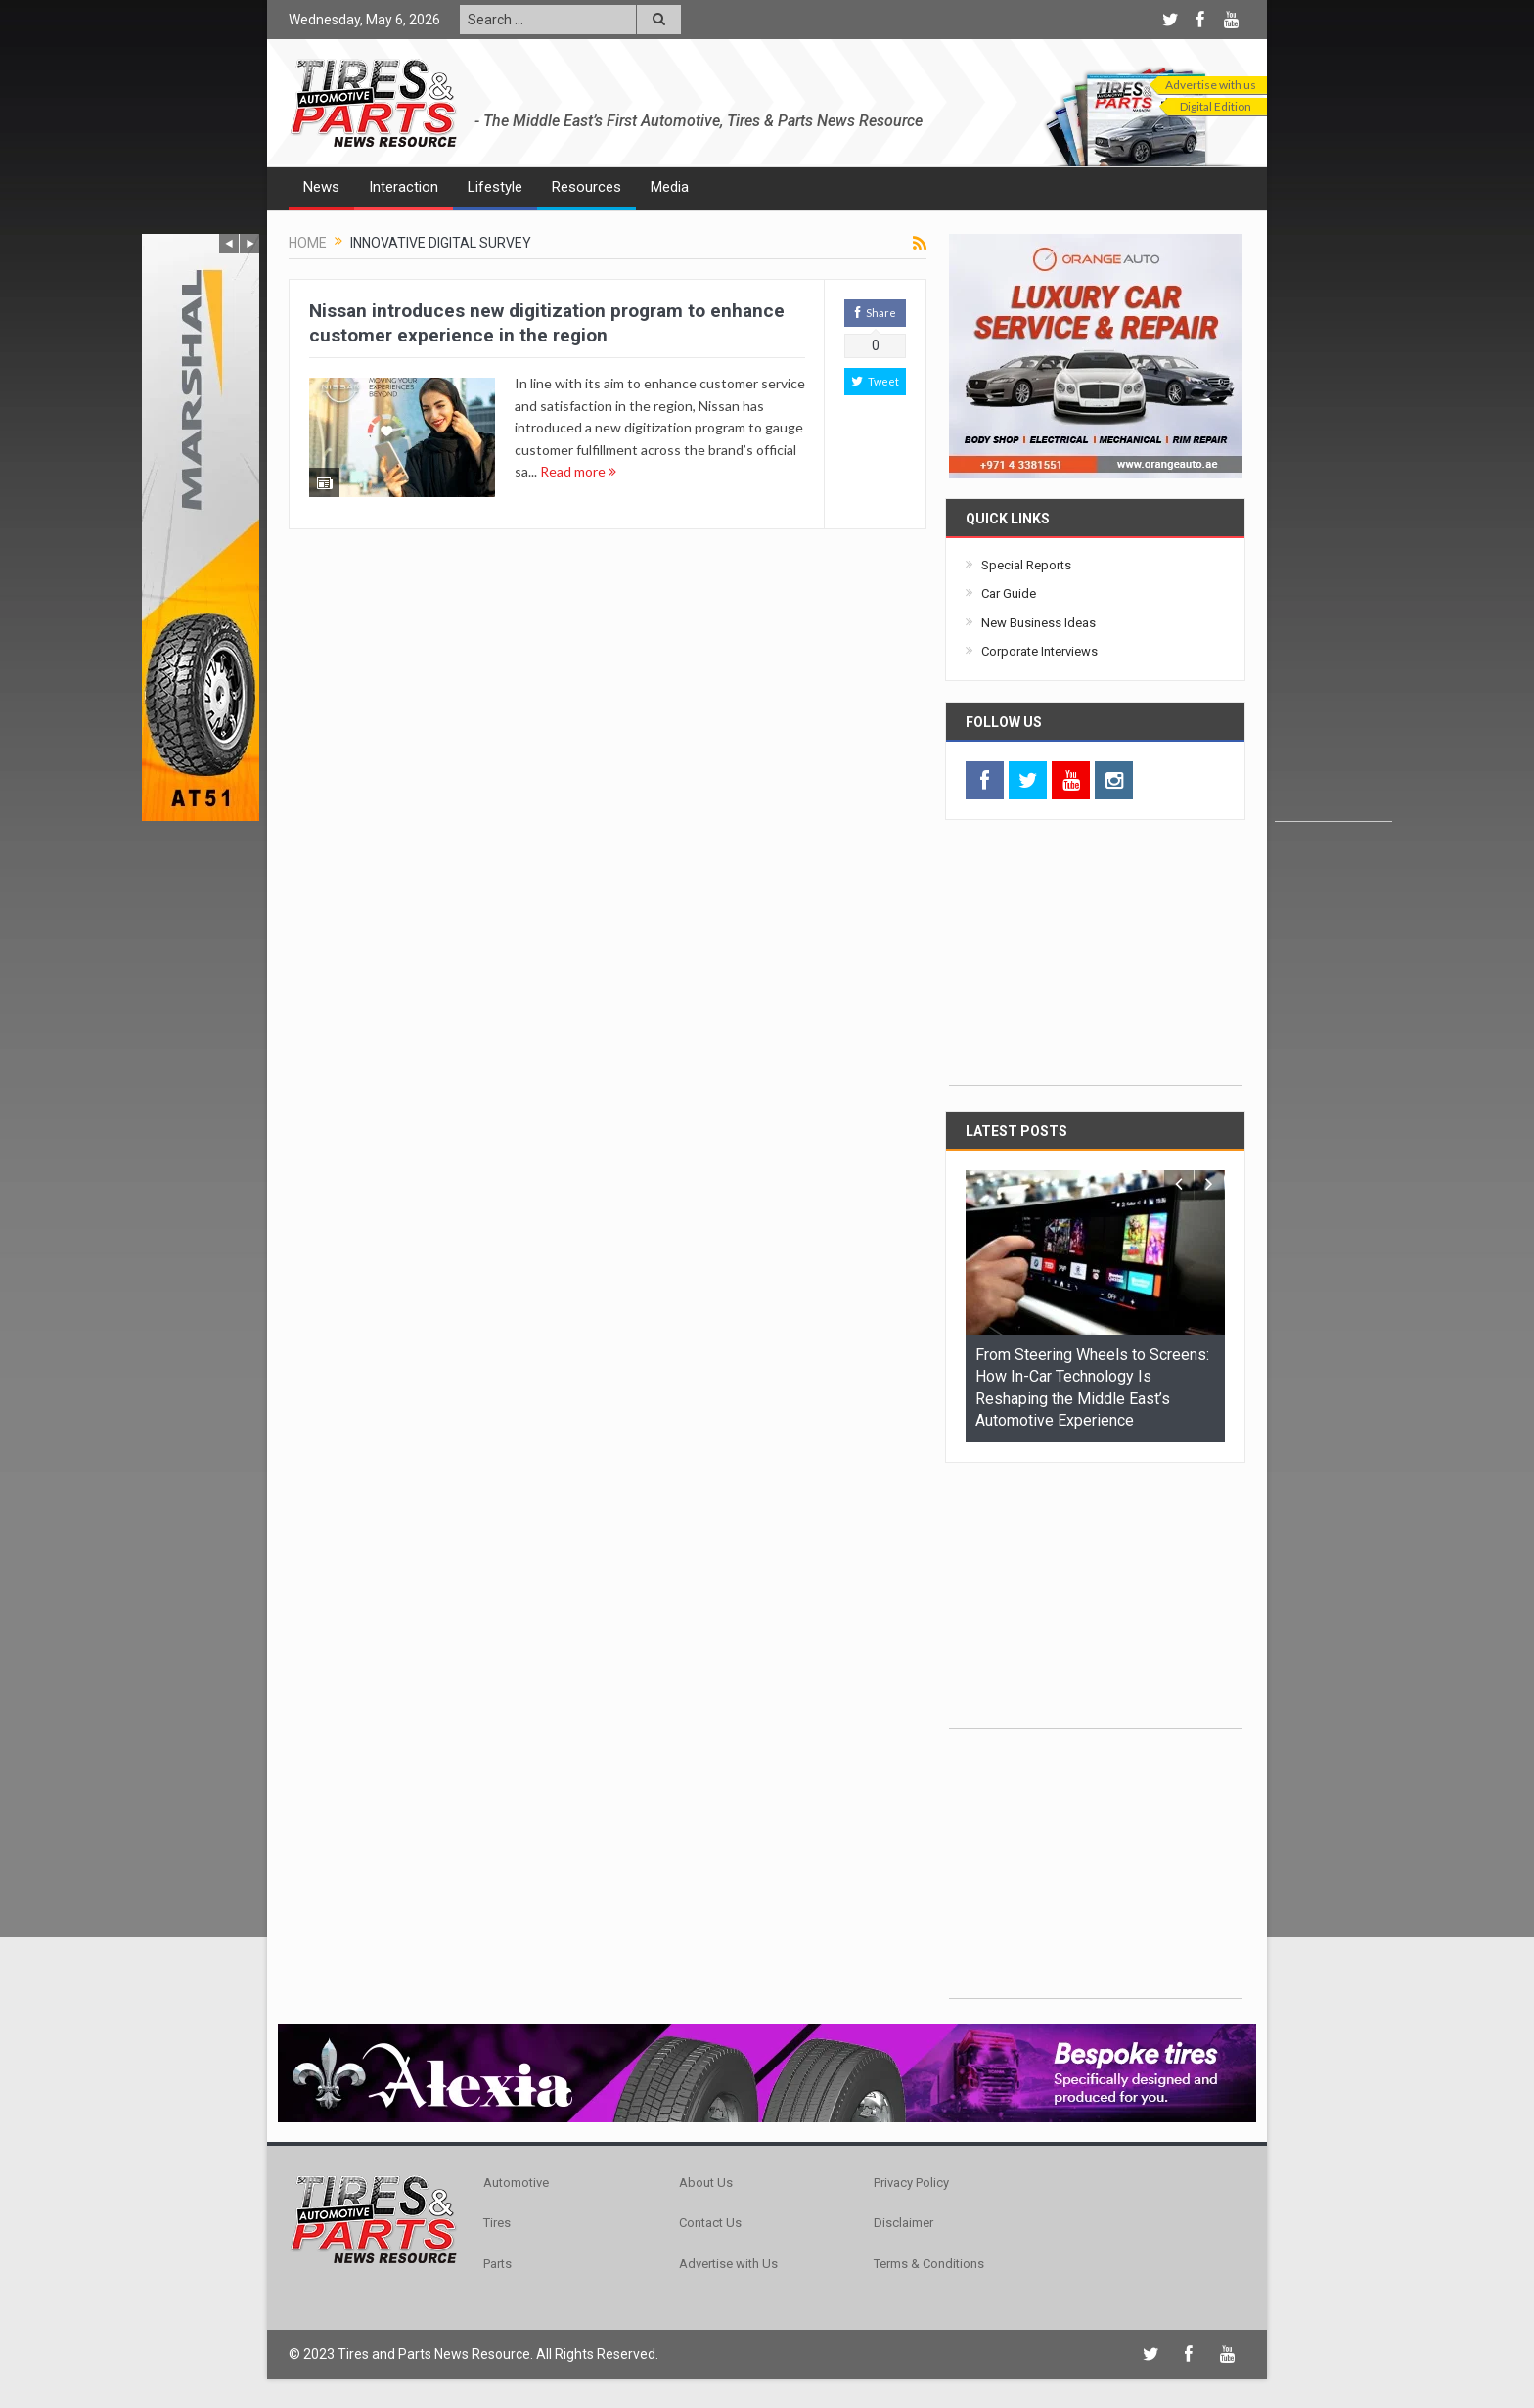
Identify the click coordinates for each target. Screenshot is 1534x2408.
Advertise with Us (728, 2263)
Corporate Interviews (1039, 651)
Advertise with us (1210, 84)
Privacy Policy (911, 2182)
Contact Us (710, 2222)
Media (670, 187)
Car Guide (1008, 593)
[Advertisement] (1333, 527)
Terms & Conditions (929, 2263)
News (321, 187)
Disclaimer (903, 2222)
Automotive (516, 2182)
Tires (497, 2222)
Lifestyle (495, 187)
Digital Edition (1215, 106)
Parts (497, 2263)
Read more (578, 471)
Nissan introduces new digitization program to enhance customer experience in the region (547, 322)
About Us (706, 2182)
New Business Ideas (1038, 622)
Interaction (403, 187)
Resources (586, 187)
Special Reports (1026, 565)
